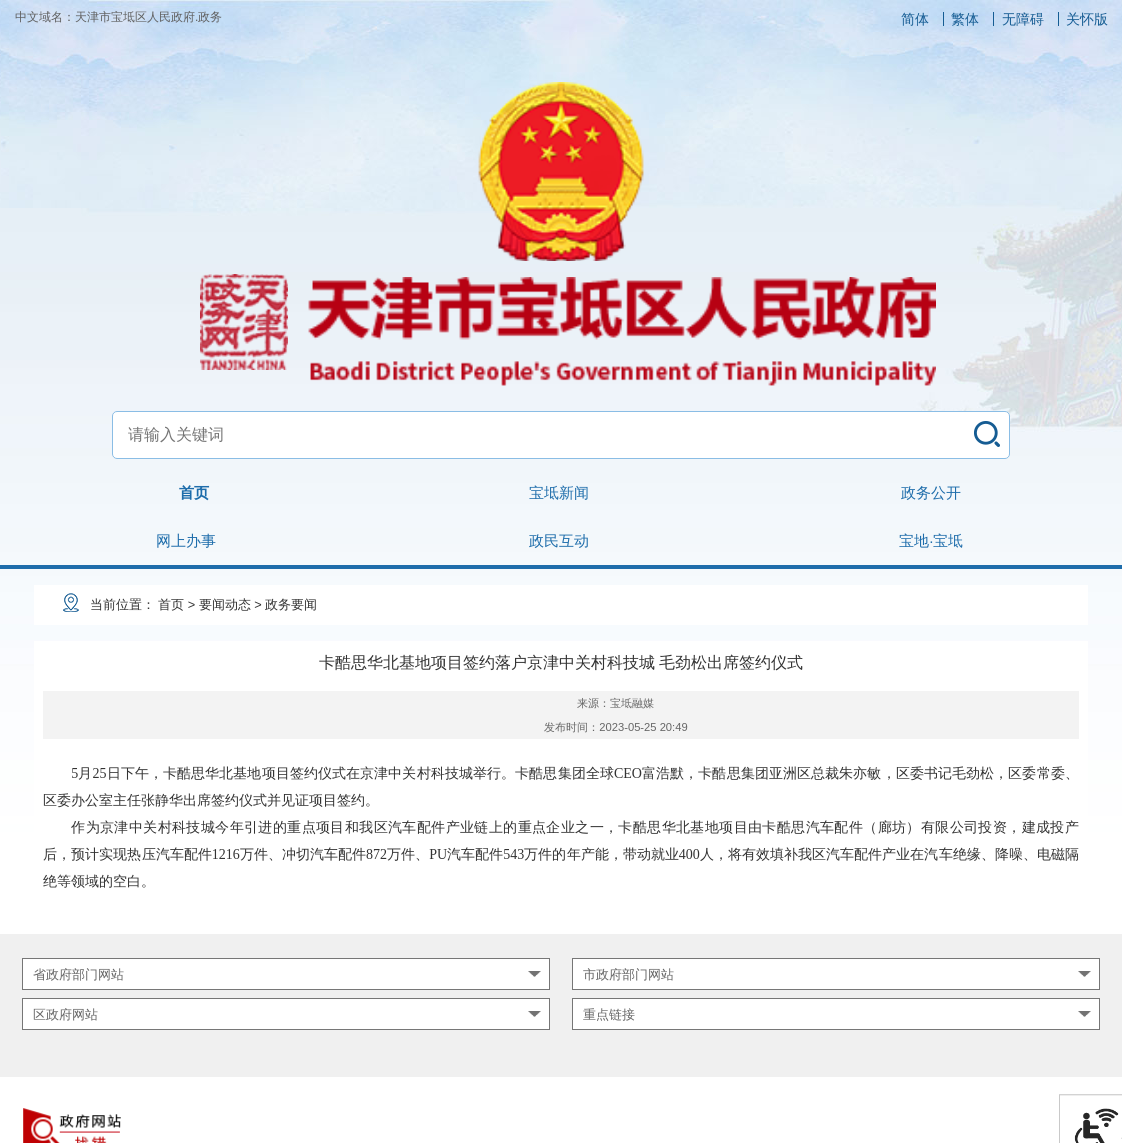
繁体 (965, 19)
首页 (194, 492)
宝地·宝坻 (931, 540)
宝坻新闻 (559, 492)
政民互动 (559, 540)
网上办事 (186, 540)
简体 (915, 19)
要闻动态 (225, 604)
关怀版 (1087, 19)
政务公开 (931, 492)
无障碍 (1023, 19)
